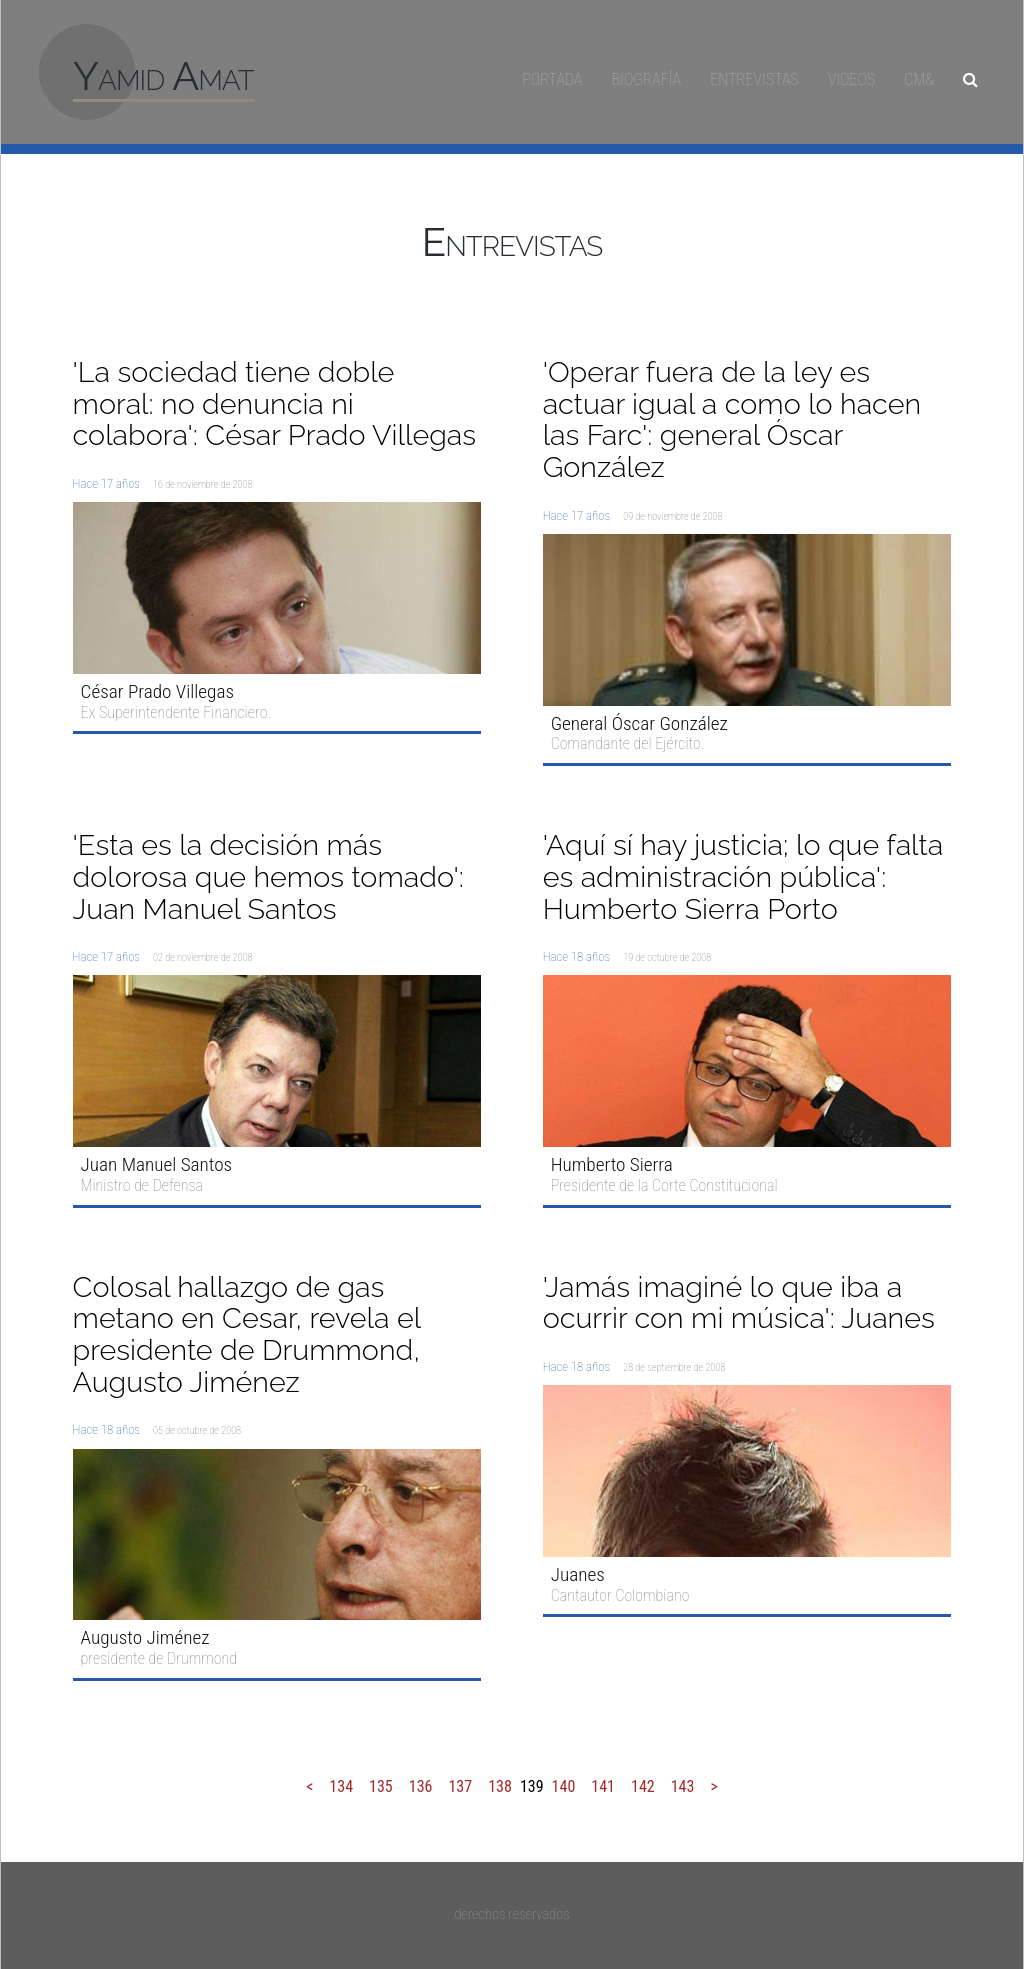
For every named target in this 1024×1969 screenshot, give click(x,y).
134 (341, 1786)
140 (564, 1786)
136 (421, 1786)
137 (460, 1786)
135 (381, 1786)
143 (683, 1786)
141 (603, 1786)
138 (500, 1786)
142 (643, 1786)
